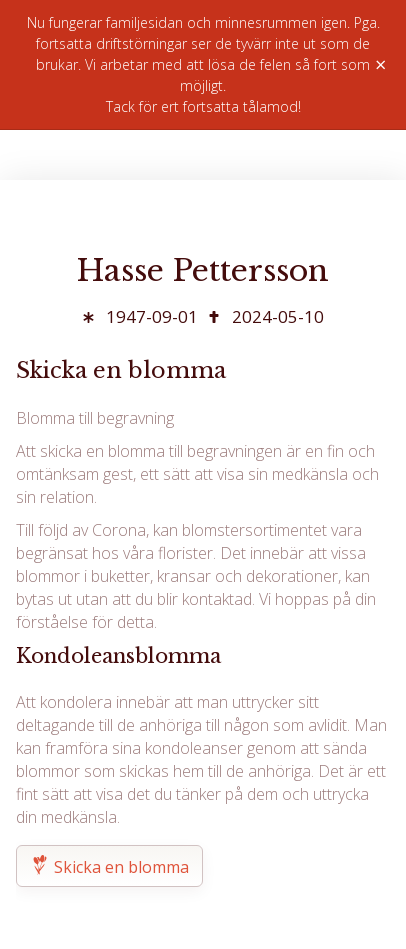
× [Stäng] (380, 65)
